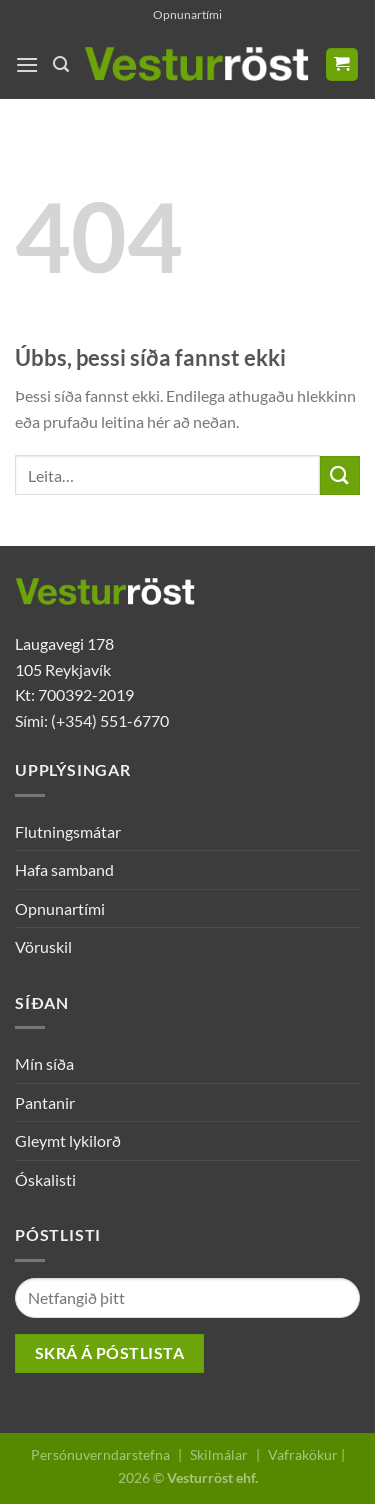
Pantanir (45, 1102)
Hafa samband (64, 869)
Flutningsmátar (68, 831)
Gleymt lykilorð (68, 1140)
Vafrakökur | (306, 1454)
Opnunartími (187, 14)
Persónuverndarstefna (100, 1454)
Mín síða (44, 1063)
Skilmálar (219, 1454)
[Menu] (27, 64)
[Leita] (61, 64)
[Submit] (340, 475)
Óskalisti (45, 1179)
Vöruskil (43, 946)
